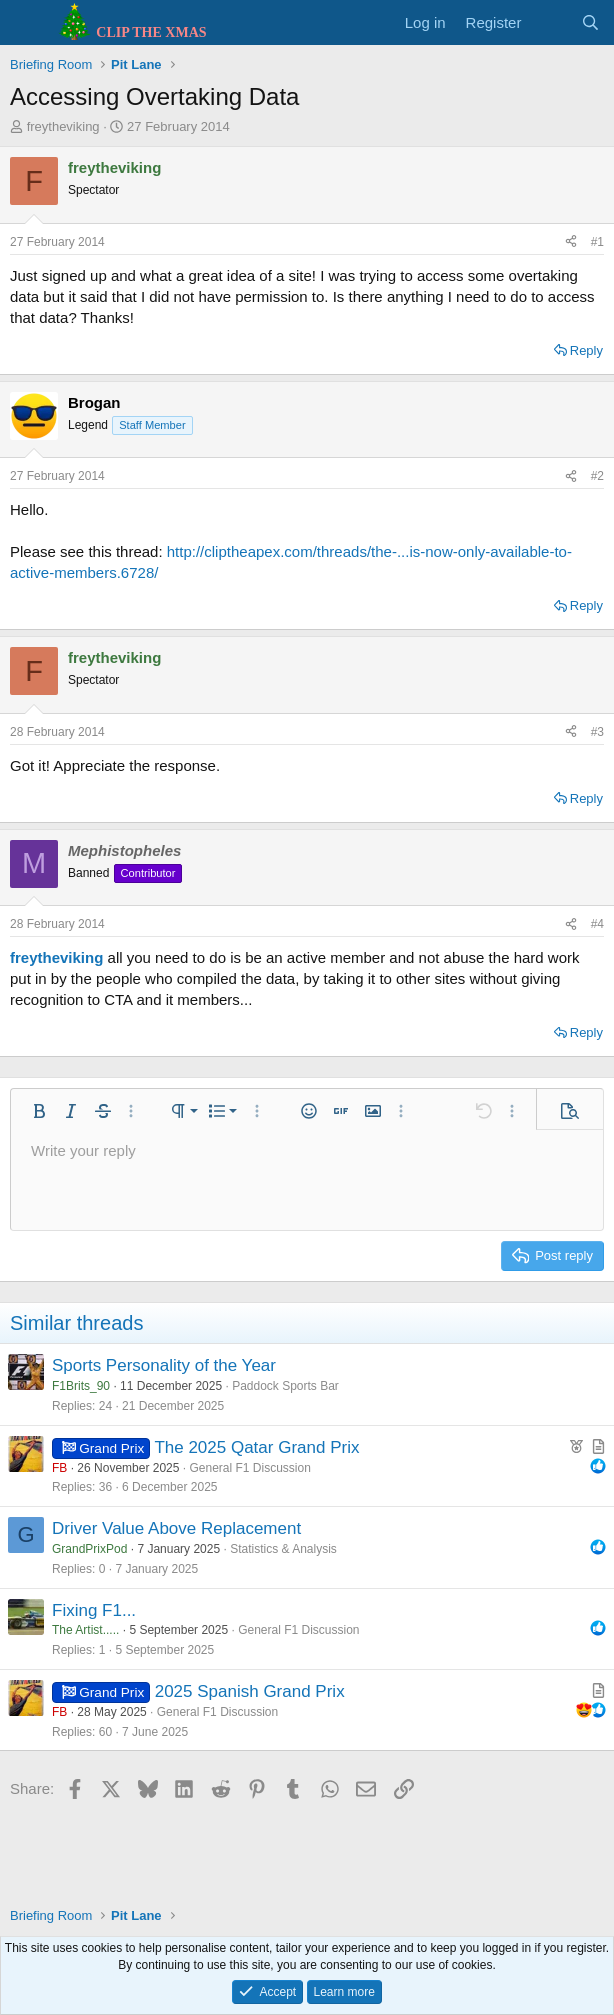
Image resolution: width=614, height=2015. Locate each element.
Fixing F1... (94, 1610)
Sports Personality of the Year (164, 1365)
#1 (597, 242)
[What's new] (550, 22)
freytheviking (63, 126)
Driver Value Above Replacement (176, 1528)
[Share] (571, 242)
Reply (586, 350)
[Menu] (27, 23)
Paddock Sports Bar (285, 1386)
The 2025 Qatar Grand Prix (256, 1447)
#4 (597, 924)
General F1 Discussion (249, 1468)
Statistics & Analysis (283, 1549)
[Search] (590, 22)
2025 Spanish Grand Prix (250, 1691)
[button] (39, 1111)
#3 (597, 732)
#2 (597, 476)
